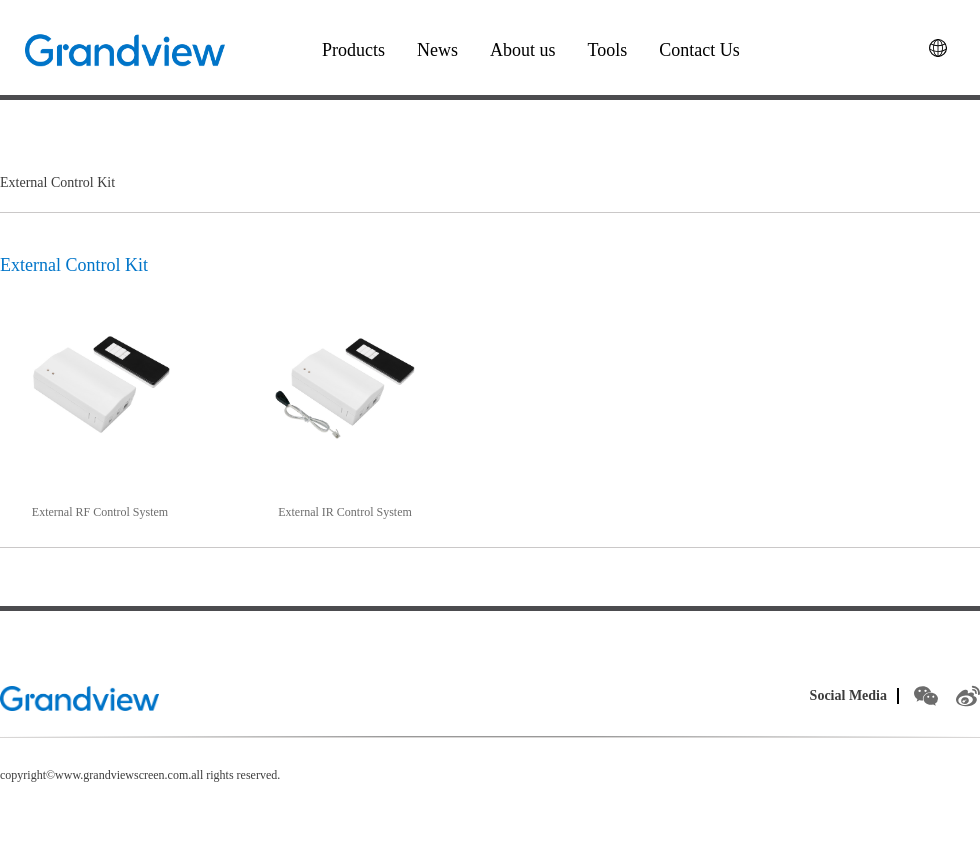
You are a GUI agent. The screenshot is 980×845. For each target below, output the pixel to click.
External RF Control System (100, 512)
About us (523, 50)
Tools (608, 50)
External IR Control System (345, 512)
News (437, 50)
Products (353, 50)
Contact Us (699, 50)
